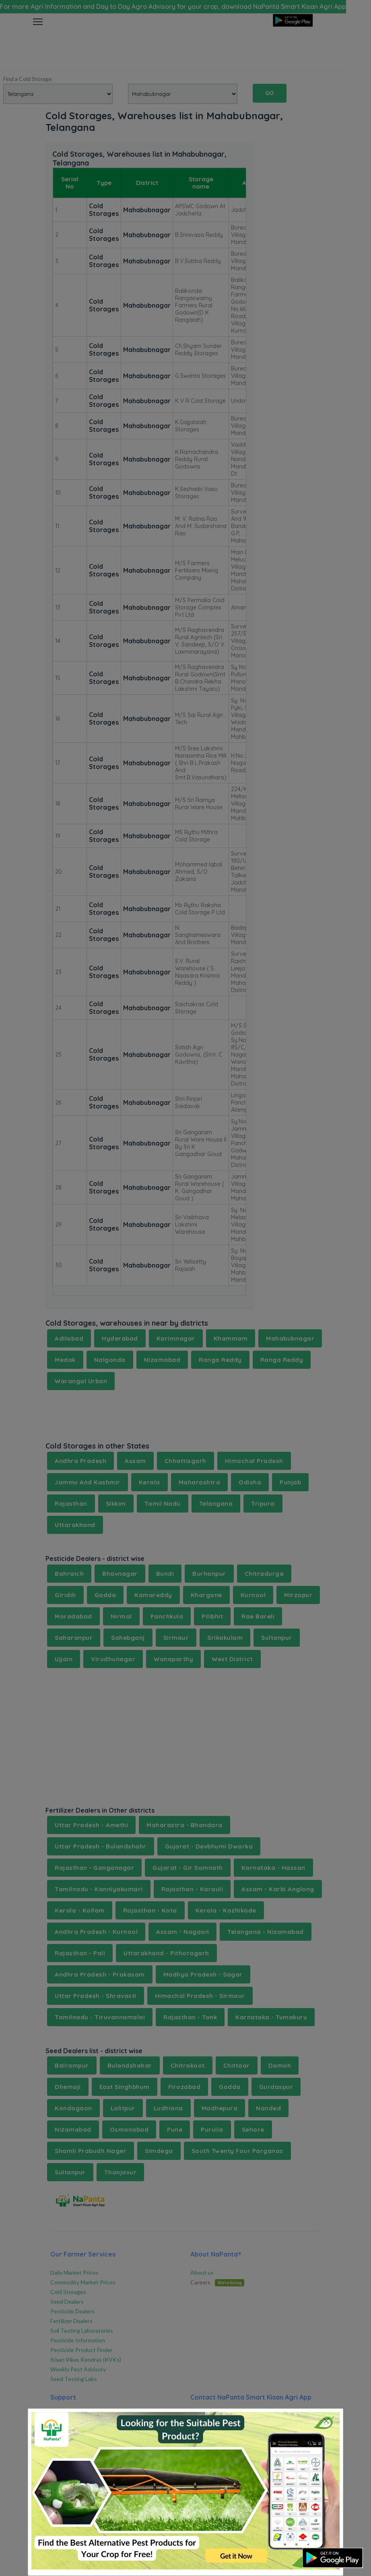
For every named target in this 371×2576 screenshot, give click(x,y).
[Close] (326, 2420)
